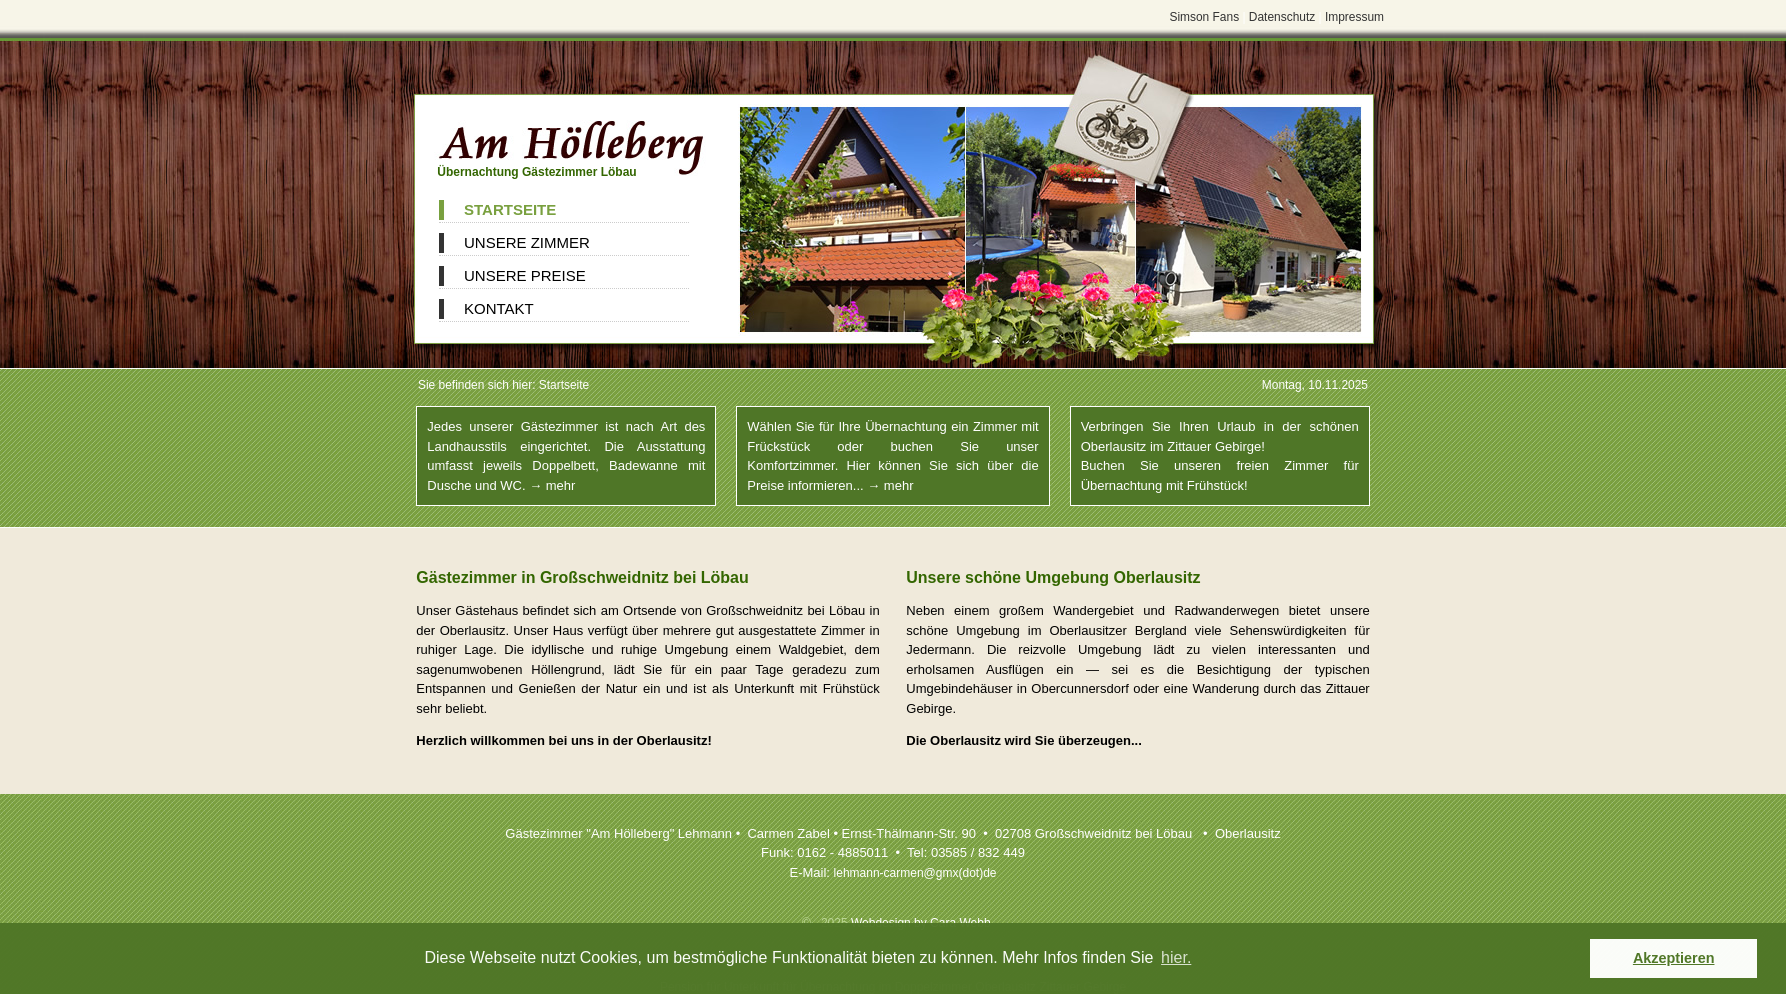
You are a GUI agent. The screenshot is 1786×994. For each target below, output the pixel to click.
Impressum (1354, 17)
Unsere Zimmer (527, 242)
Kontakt (499, 308)
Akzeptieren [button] (1674, 958)
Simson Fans (1204, 17)
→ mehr (552, 485)
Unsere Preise (525, 275)
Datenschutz (1282, 17)
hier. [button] (1176, 957)
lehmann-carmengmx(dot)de (915, 873)
